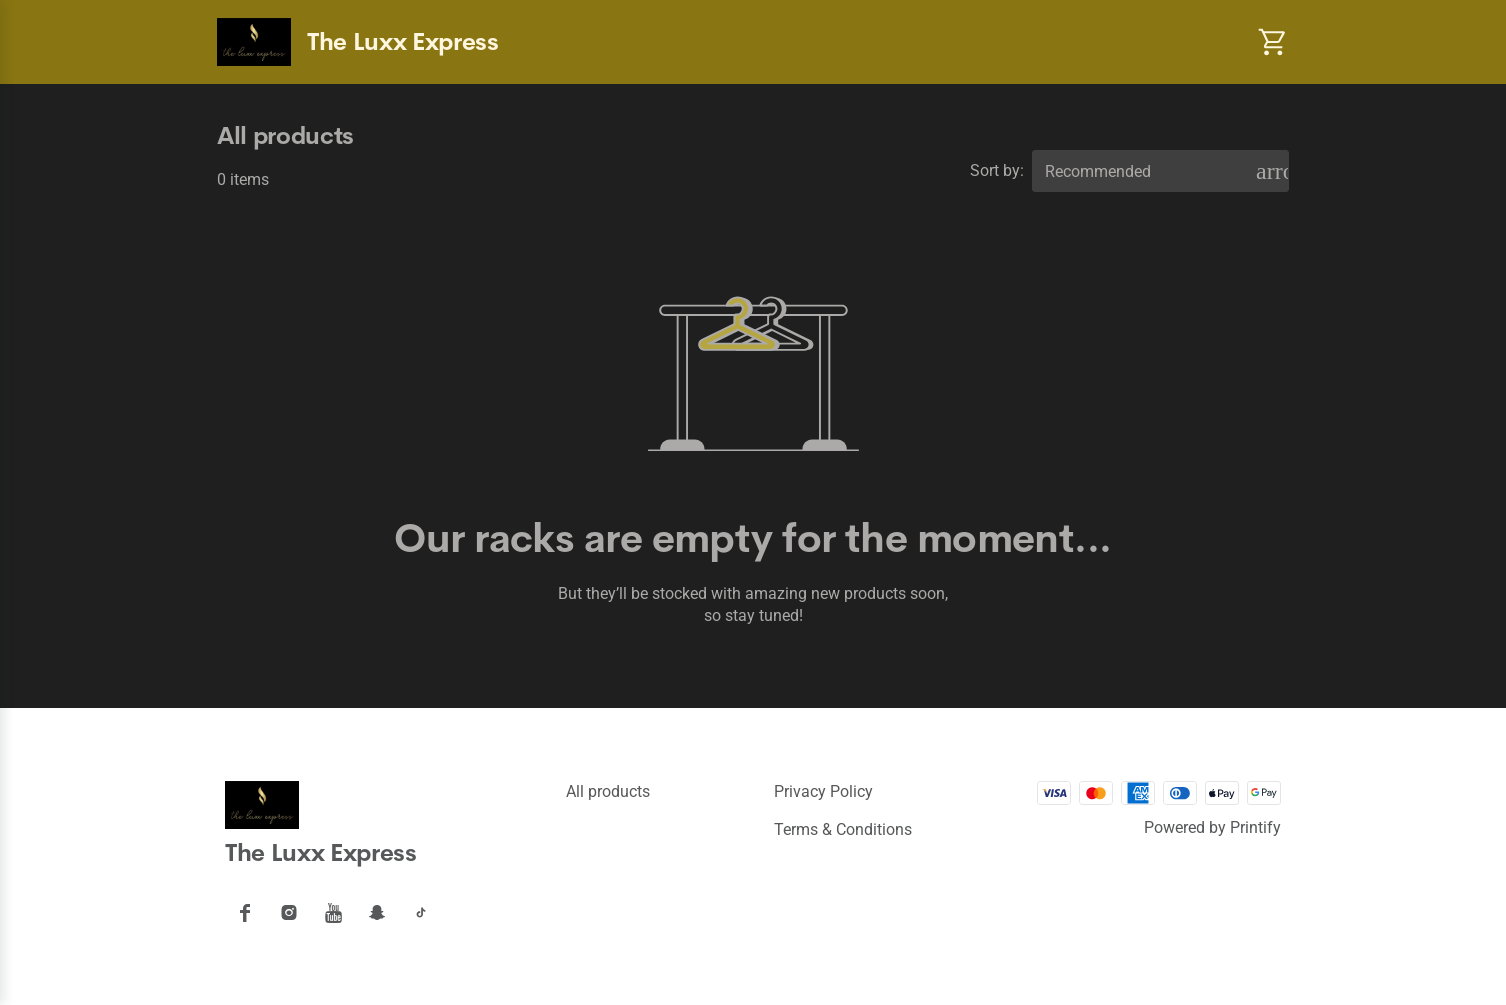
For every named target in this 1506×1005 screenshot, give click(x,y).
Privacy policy (823, 791)
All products (608, 791)
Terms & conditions (843, 829)
